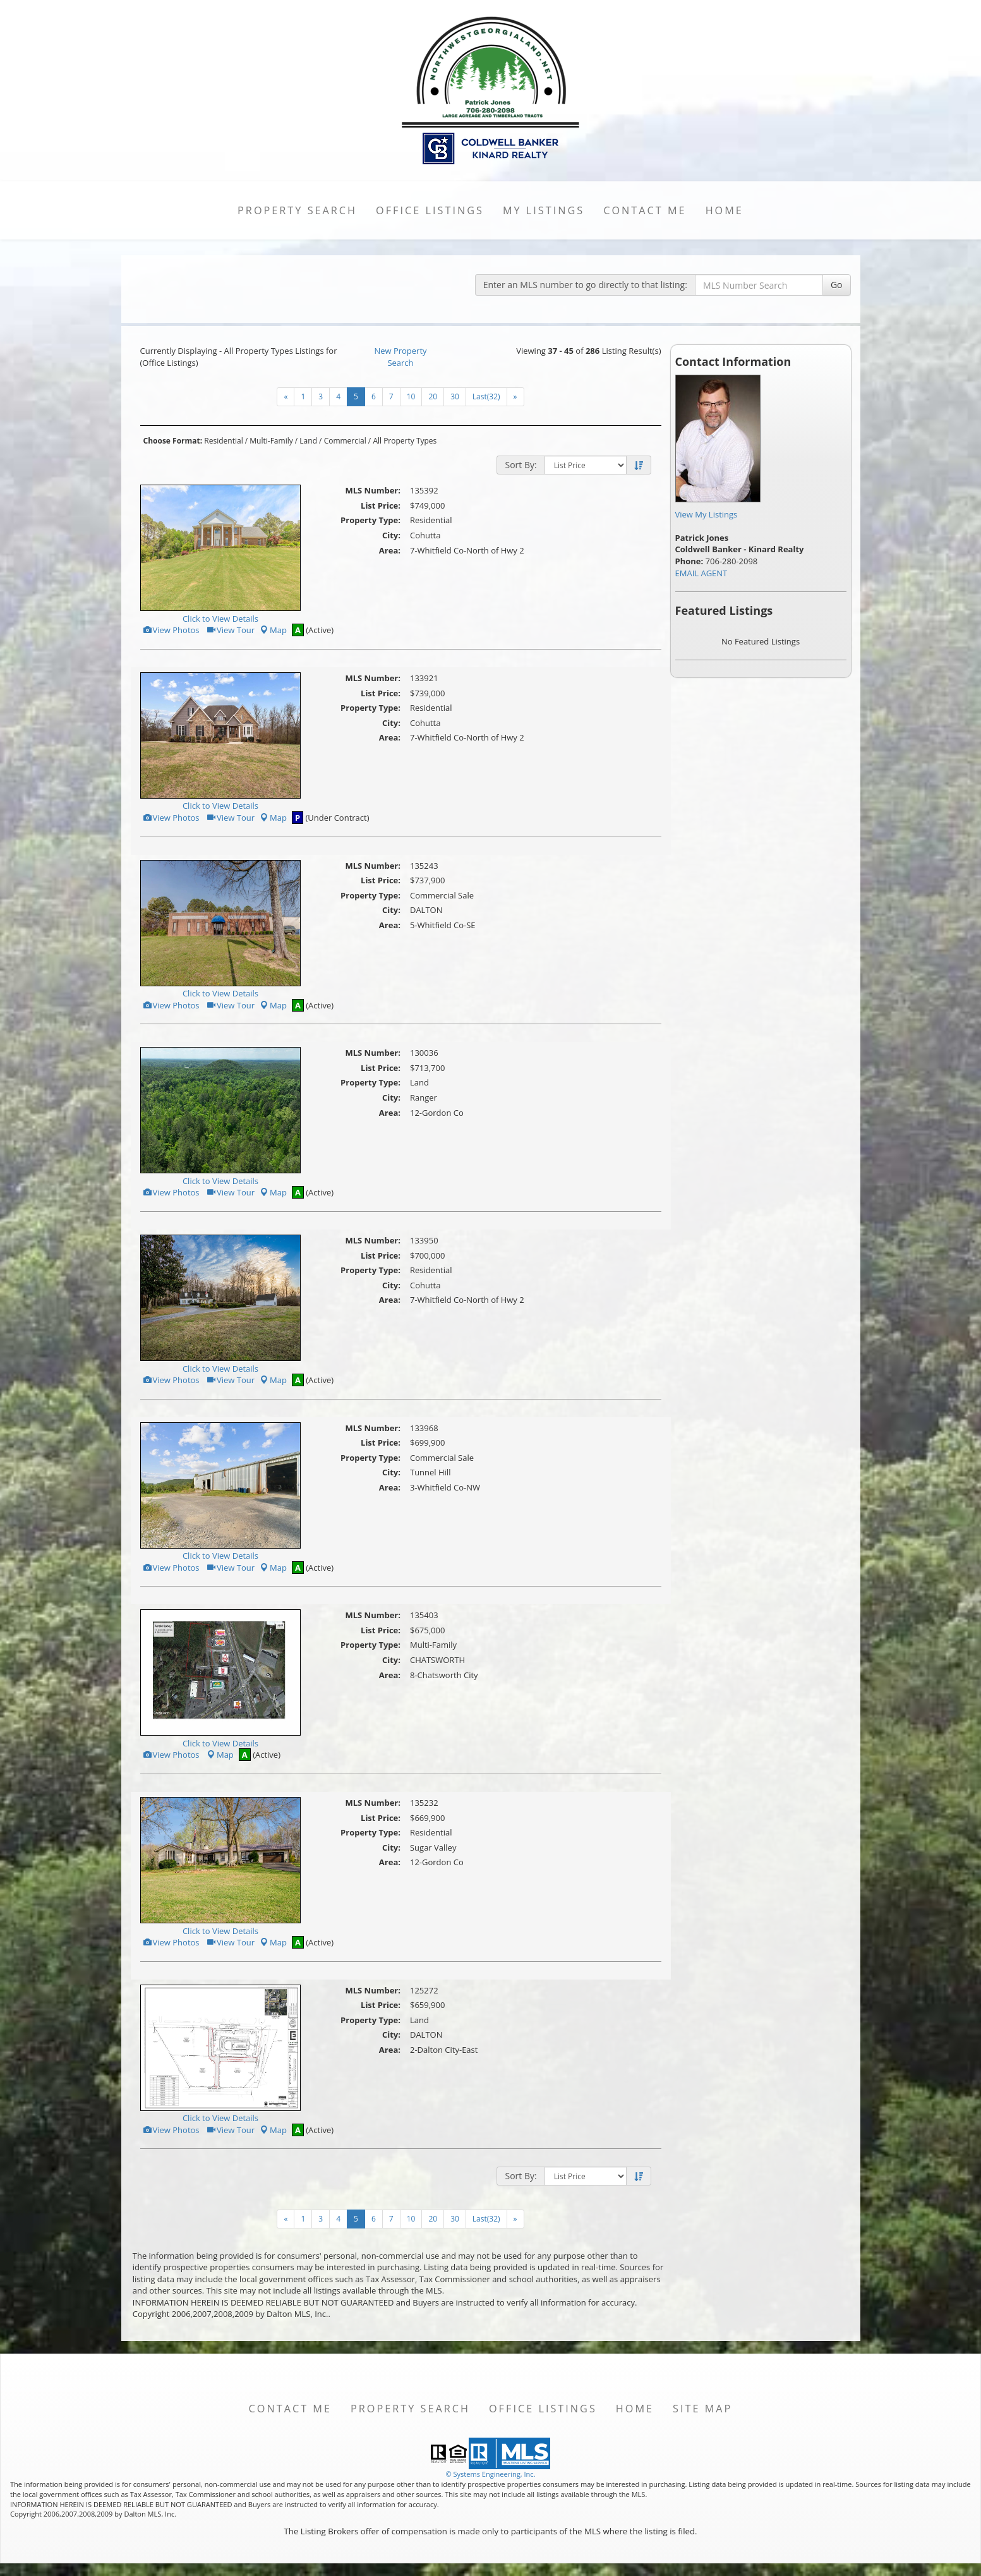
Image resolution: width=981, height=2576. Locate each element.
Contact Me (644, 210)
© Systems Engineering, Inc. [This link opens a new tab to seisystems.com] (490, 2474)
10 (411, 396)
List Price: (380, 505)
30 (454, 396)
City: (391, 535)
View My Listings (706, 514)
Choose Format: (173, 440)
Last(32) (486, 396)
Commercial (345, 440)
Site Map (702, 2409)
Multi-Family (271, 440)
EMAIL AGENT (701, 573)
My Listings (543, 210)
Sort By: (520, 465)
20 (432, 396)
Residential (223, 440)
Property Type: (370, 520)
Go (837, 285)
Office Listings (430, 210)
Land (308, 440)
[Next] (285, 396)
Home (724, 210)
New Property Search (400, 356)
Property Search (297, 210)
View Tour (230, 630)
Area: (389, 550)
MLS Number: (372, 490)
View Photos (171, 630)
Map (273, 630)
